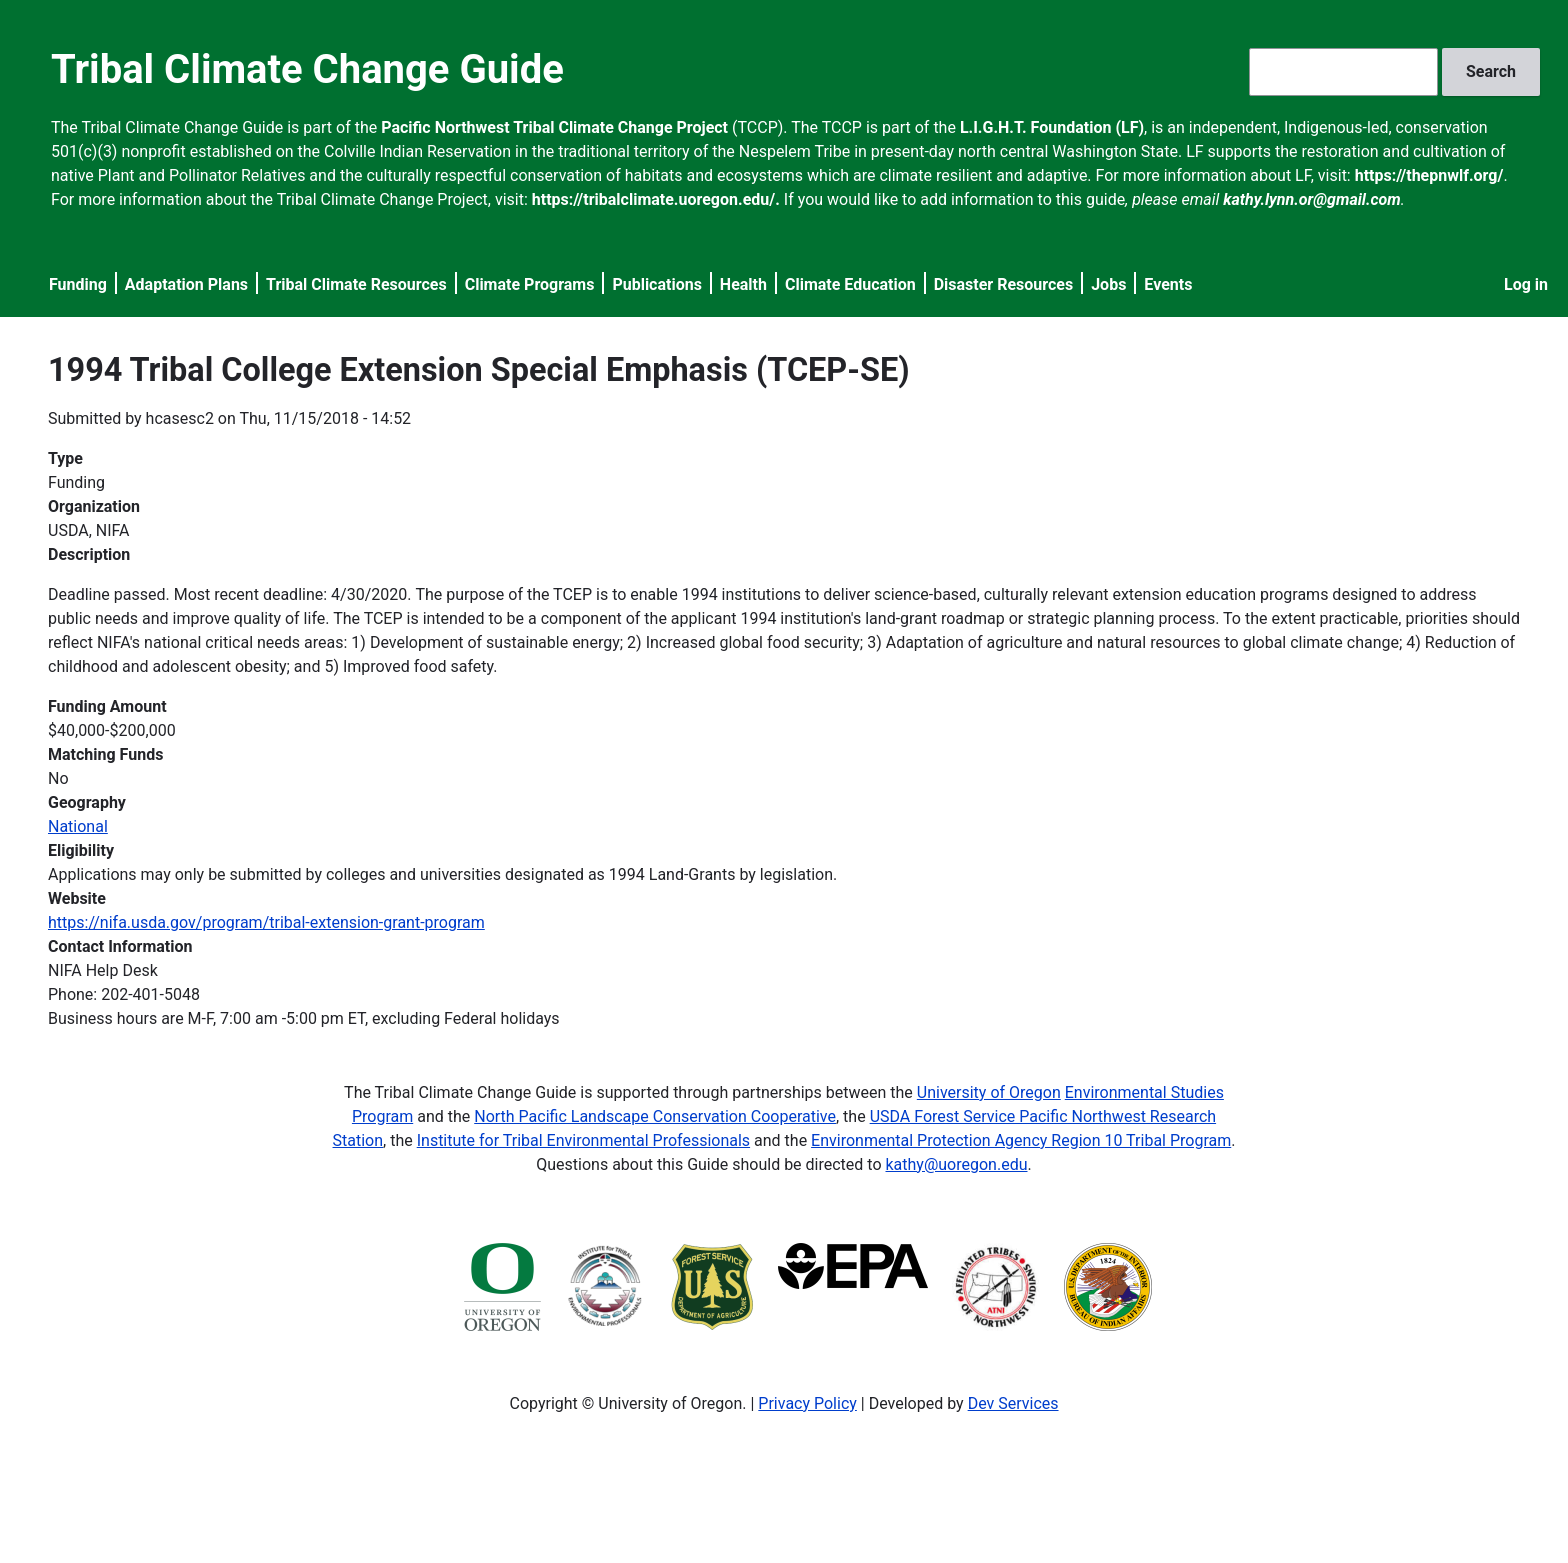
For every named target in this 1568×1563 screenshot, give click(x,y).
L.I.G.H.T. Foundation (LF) (1052, 127)
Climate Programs (530, 284)
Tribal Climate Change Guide (307, 69)
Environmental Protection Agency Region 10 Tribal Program (1021, 1140)
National (78, 826)
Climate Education (850, 284)
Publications (657, 284)
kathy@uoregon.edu (957, 1164)
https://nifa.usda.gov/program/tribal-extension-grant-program (266, 922)
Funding (78, 284)
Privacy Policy (807, 1403)
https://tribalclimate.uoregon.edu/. (656, 199)
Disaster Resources (1004, 284)
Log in (1526, 284)
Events (1168, 284)
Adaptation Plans (186, 284)
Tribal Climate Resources (356, 284)
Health (743, 284)
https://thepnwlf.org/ (1429, 175)
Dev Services (1013, 1403)
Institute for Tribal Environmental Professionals (583, 1140)
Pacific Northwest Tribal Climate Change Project (554, 127)
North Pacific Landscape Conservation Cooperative (655, 1116)
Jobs (1108, 284)
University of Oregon (989, 1092)
